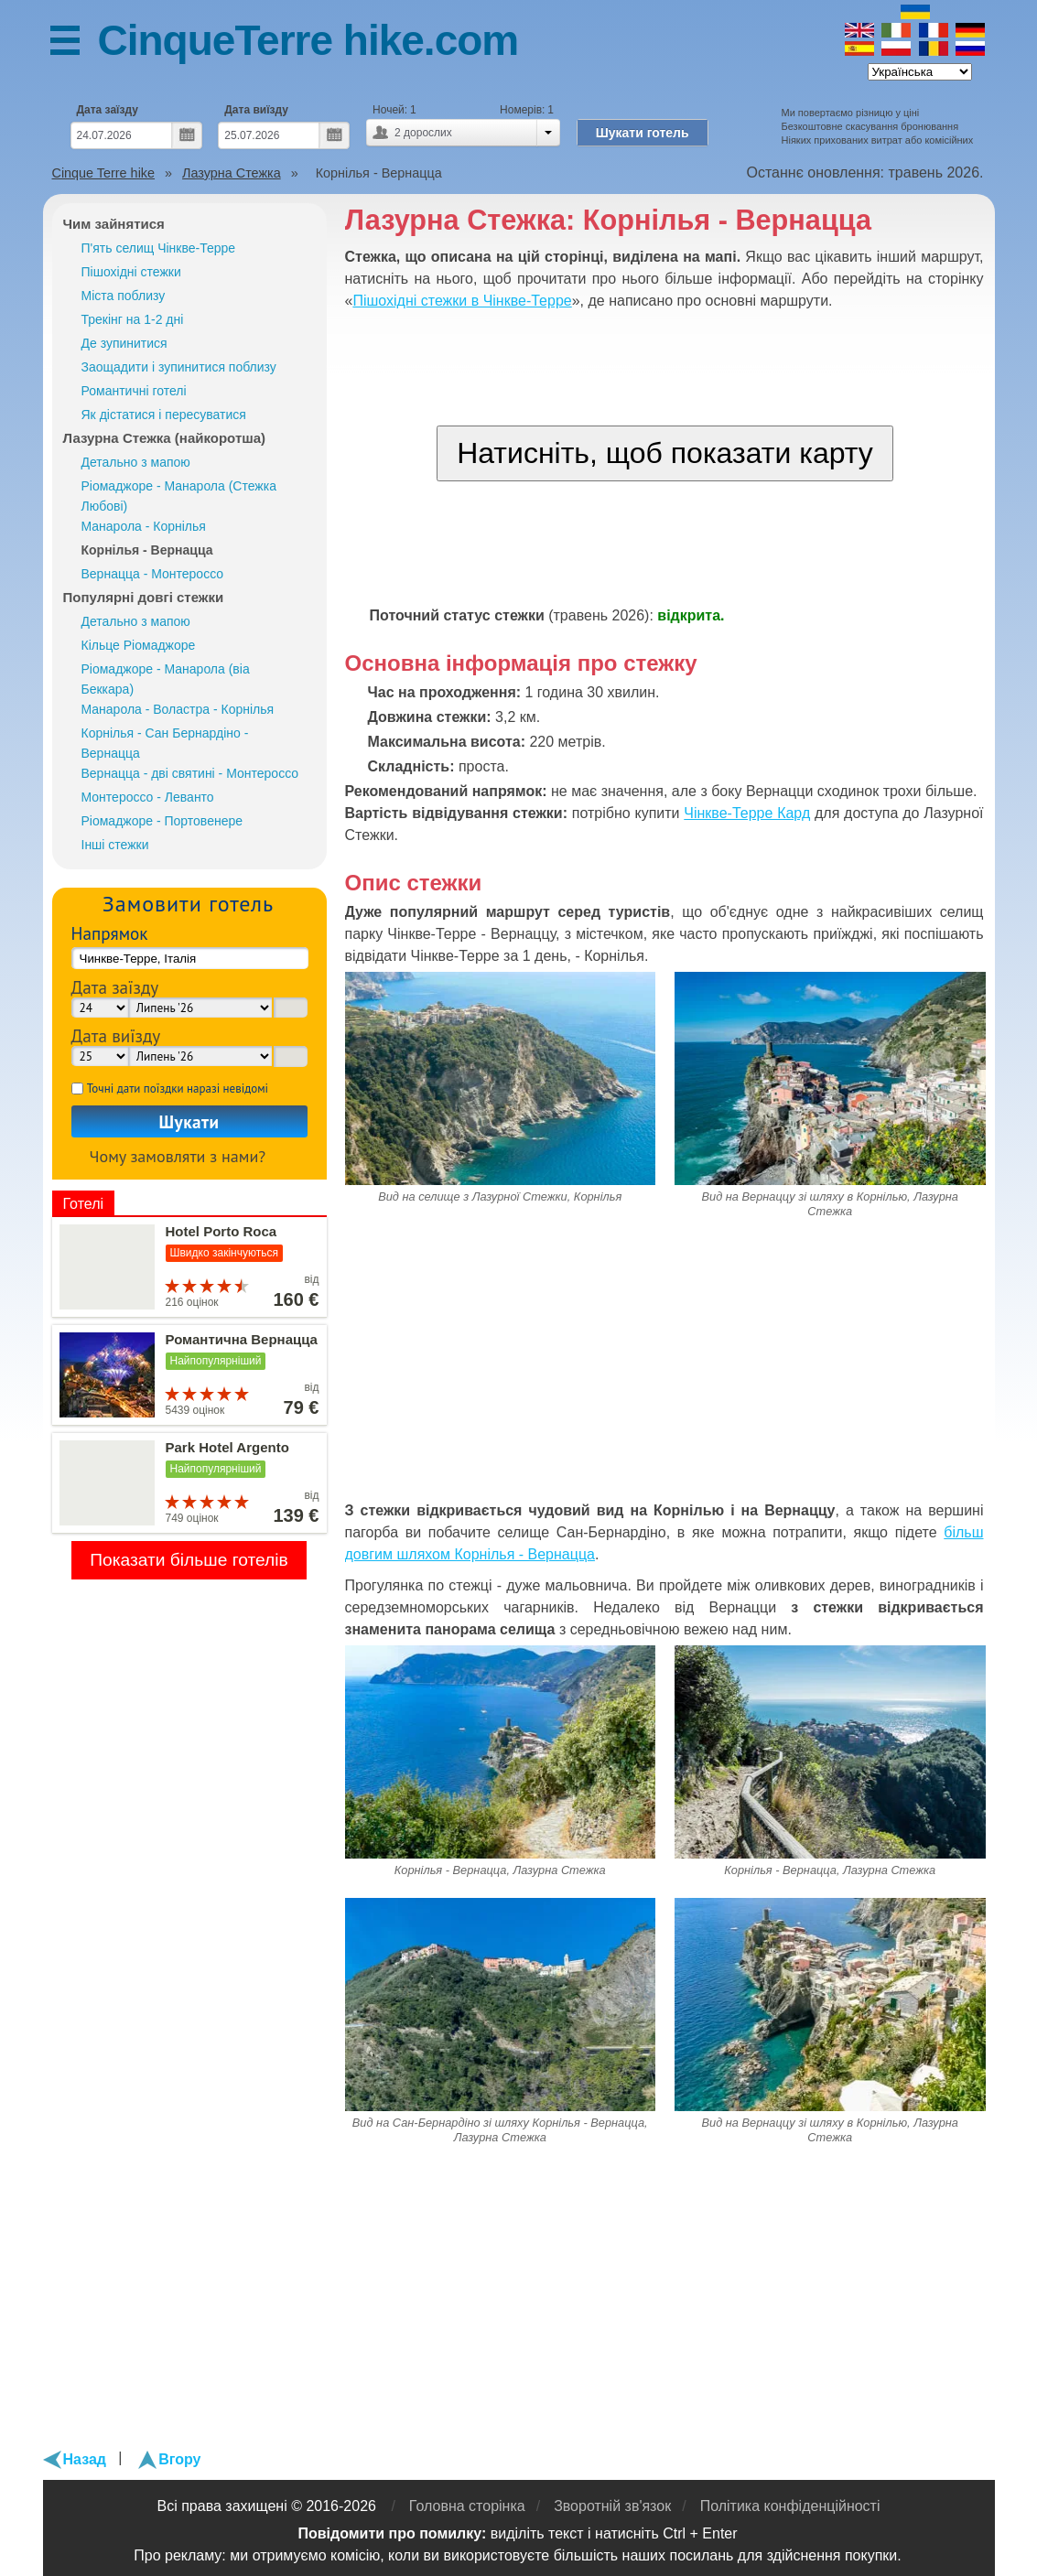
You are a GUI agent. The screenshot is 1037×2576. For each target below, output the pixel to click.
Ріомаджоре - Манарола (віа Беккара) (165, 679)
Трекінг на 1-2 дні (132, 319)
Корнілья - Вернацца (147, 550)
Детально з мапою (135, 462)
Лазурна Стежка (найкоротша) (164, 438)
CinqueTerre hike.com (308, 40)
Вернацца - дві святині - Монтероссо (190, 773)
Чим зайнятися (114, 224)
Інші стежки (115, 844)
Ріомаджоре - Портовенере (162, 821)
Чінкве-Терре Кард (747, 813)
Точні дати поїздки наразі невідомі (177, 1088)
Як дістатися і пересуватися (163, 414)
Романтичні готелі (134, 390)
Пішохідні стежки (131, 271)
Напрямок (109, 933)
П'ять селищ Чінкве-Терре (158, 248)
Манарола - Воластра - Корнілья (178, 709)
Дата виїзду (256, 109)
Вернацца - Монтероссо (152, 573)
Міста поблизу (123, 295)
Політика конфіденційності (790, 2506)
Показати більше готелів (189, 1559)
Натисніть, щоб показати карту (665, 453)
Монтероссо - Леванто (147, 797)
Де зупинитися (124, 343)
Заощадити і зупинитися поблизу (178, 367)
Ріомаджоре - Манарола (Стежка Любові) (178, 496)
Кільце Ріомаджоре (138, 645)
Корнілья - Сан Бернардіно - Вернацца (165, 743)
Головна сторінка (467, 2506)
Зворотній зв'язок (612, 2506)
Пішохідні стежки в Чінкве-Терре (461, 300)
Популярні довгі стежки (143, 597)
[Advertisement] (665, 1367)
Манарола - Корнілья (143, 526)
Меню (74, 43)
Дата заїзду (107, 109)
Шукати (188, 1121)
